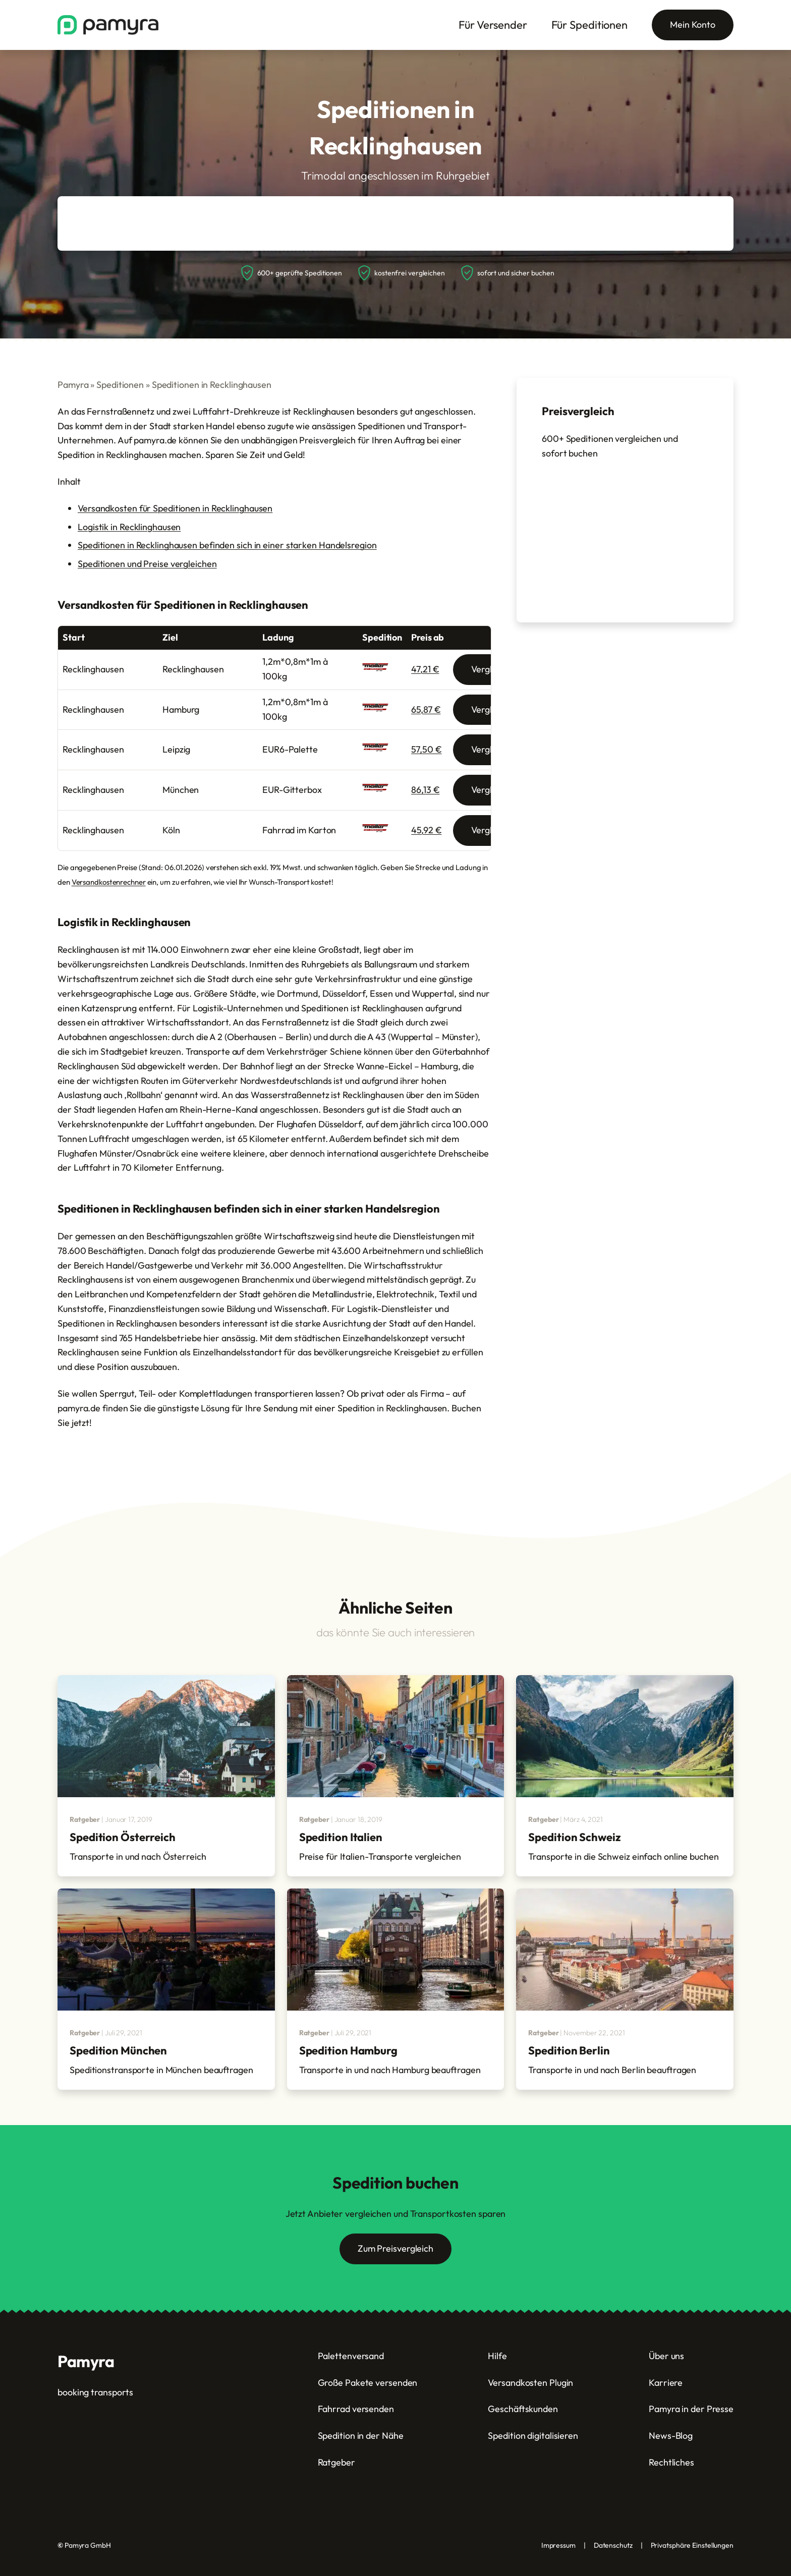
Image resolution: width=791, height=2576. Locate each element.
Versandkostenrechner (109, 882)
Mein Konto (692, 24)
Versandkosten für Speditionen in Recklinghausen (175, 508)
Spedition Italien (340, 1837)
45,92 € (426, 830)
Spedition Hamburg (348, 2050)
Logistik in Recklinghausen (129, 527)
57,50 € (426, 749)
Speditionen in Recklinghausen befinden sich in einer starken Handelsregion (227, 545)
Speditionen (120, 384)
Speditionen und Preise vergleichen (147, 563)
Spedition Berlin (568, 2050)
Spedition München (118, 2050)
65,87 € (425, 709)
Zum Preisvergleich (395, 2248)
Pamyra (73, 384)
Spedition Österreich (123, 1837)
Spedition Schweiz (574, 1837)
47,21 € (425, 669)
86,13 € (425, 789)
